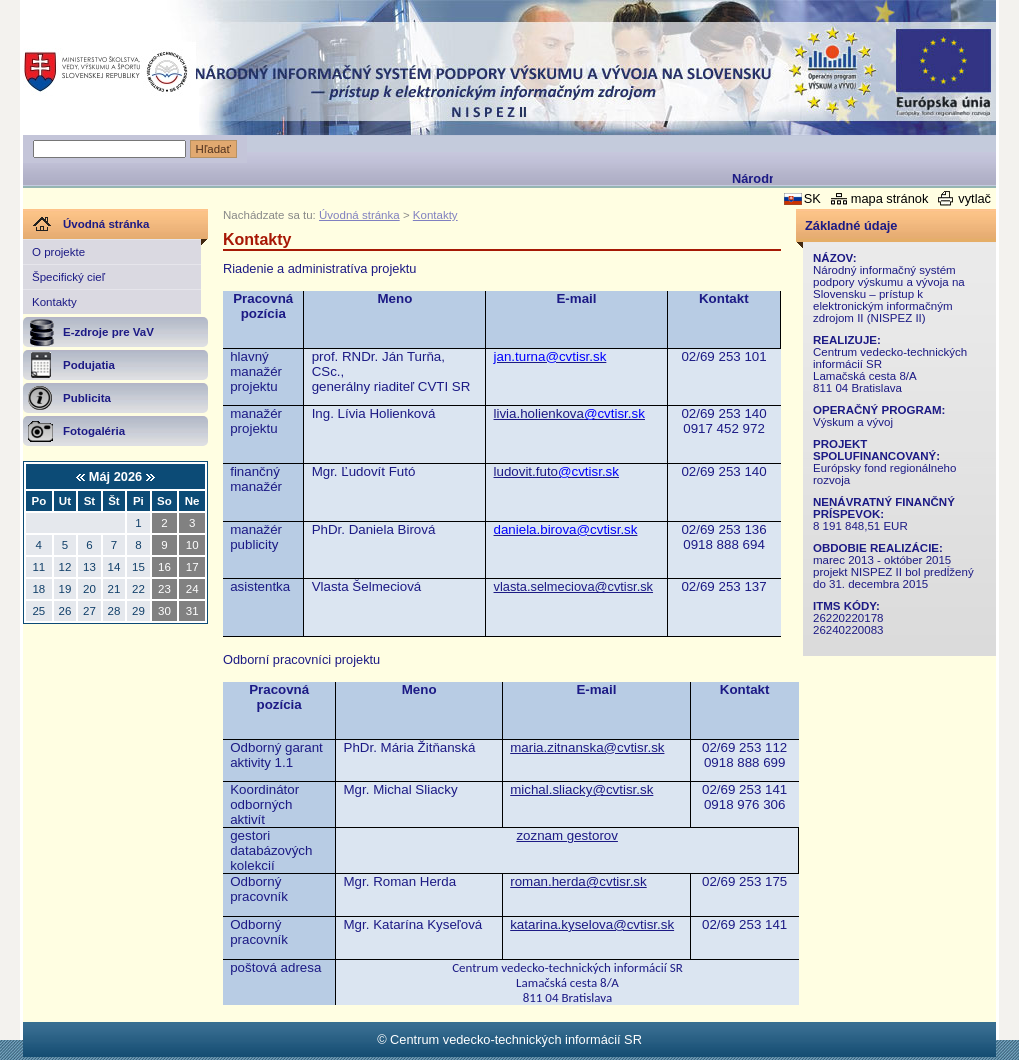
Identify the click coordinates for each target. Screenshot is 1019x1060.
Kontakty (54, 302)
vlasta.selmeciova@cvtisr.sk (574, 586)
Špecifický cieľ (68, 277)
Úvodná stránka (359, 215)
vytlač (974, 198)
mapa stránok (890, 198)
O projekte (58, 252)
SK (812, 198)
